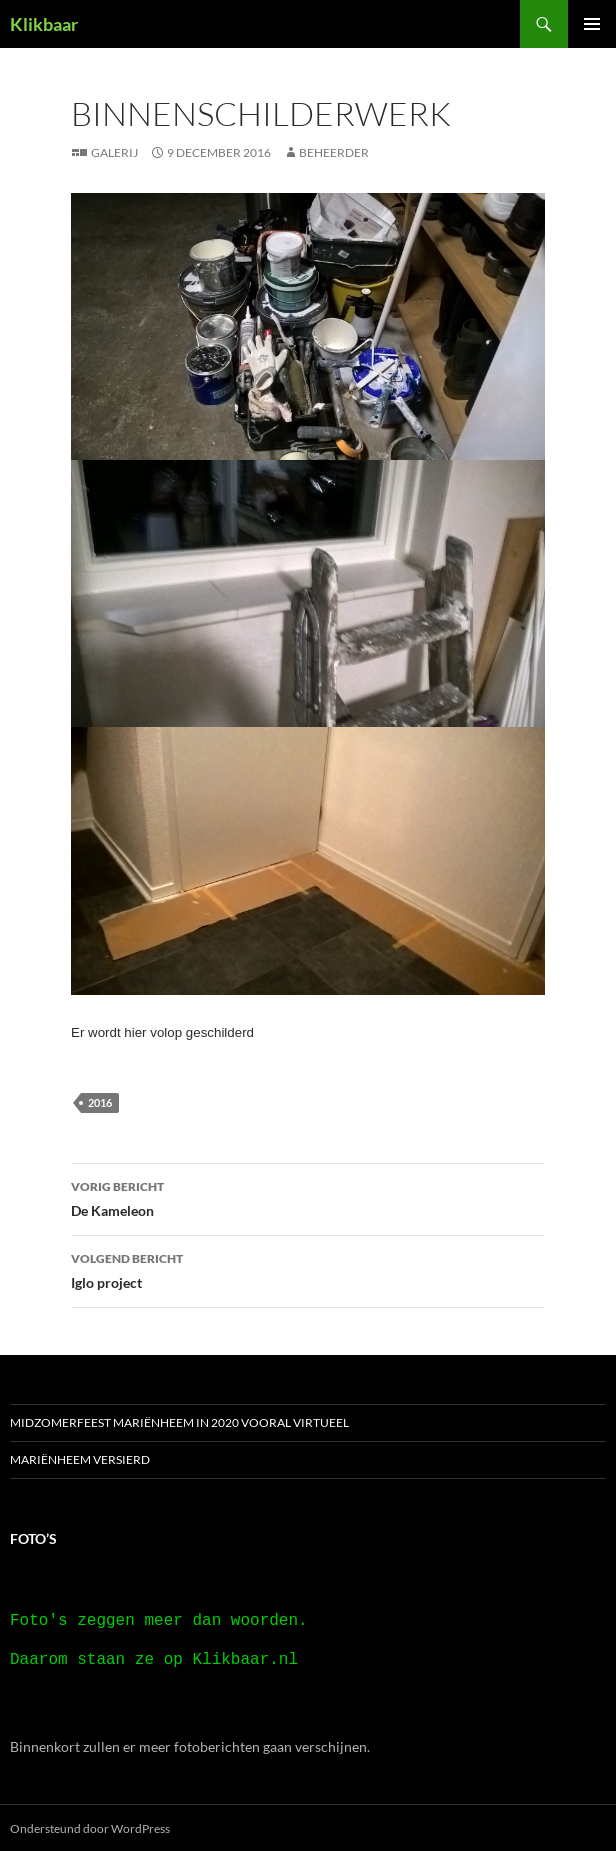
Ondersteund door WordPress (90, 1826)
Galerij (114, 152)
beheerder (334, 152)
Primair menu (592, 24)
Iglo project (308, 1269)
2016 (100, 1102)
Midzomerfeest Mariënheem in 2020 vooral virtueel (179, 1422)
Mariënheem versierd (80, 1459)
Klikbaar (44, 24)
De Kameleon (308, 1197)
